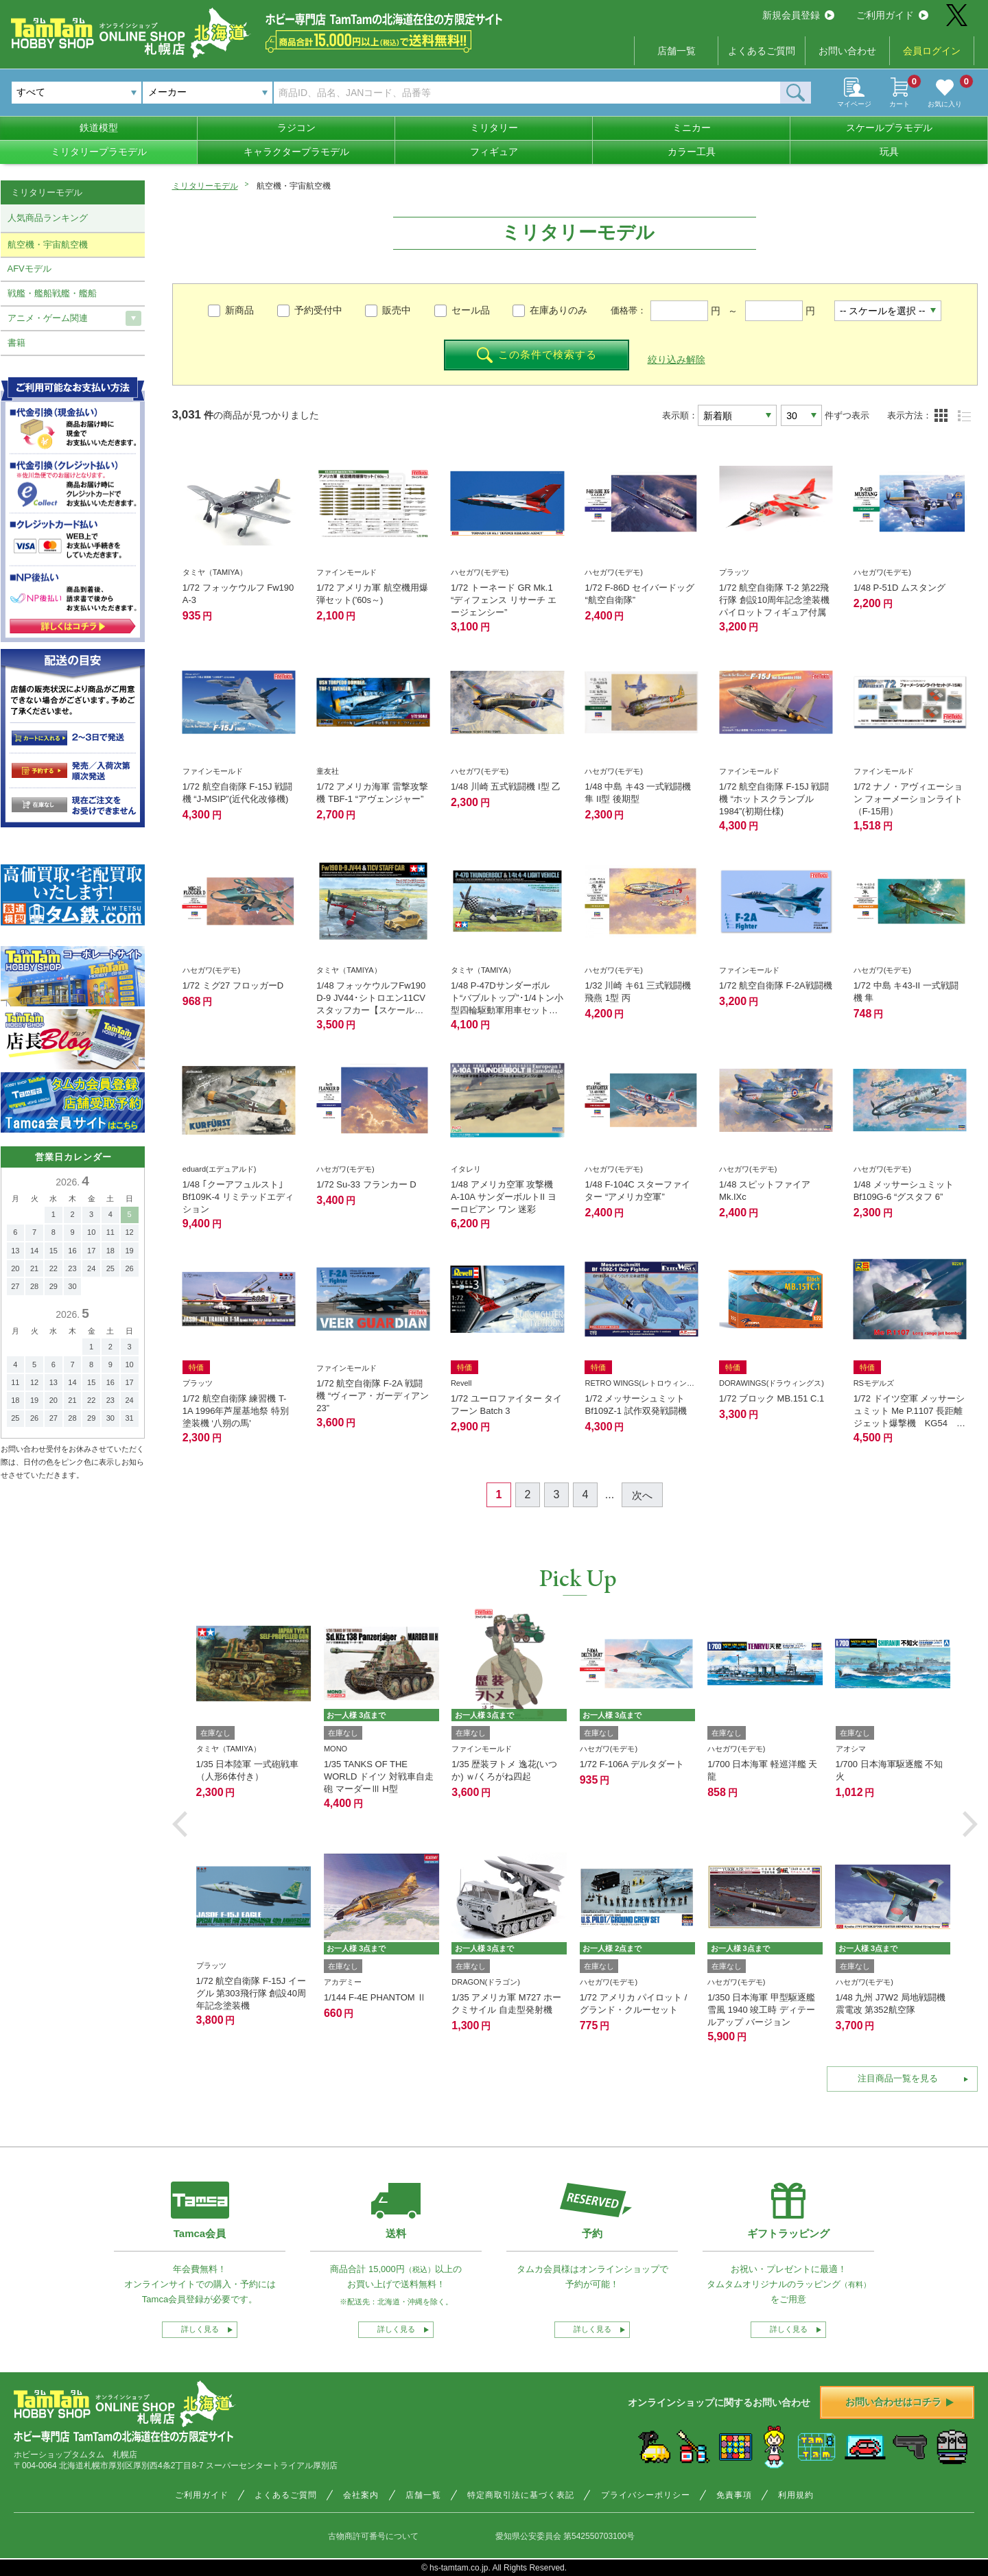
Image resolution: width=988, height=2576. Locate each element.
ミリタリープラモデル (99, 151)
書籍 (16, 343)
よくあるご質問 (761, 50)
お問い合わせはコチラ (899, 2401)
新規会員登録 (798, 15)
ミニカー (691, 127)
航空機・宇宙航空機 (48, 244)
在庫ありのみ (558, 310)
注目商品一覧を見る (898, 2078)
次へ (642, 1495)
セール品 (470, 310)
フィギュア (494, 151)
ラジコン (296, 127)
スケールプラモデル (889, 127)
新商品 (239, 310)
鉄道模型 (99, 127)
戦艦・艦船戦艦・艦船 (52, 293)
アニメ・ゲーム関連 (48, 318)
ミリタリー (494, 127)
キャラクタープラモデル (296, 151)
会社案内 (361, 2495)
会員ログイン (932, 50)
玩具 (889, 151)
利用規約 (796, 2495)
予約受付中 (318, 310)
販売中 (396, 310)
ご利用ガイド (892, 15)
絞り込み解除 (676, 359)
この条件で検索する (537, 355)
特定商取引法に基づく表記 (520, 2495)
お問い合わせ (847, 50)
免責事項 (734, 2495)
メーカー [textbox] (167, 91)
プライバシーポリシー (645, 2495)
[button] (179, 1824)
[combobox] (207, 93)
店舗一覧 (676, 50)
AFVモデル (29, 268)
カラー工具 (692, 151)
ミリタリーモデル (205, 186)
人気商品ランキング (48, 218)
